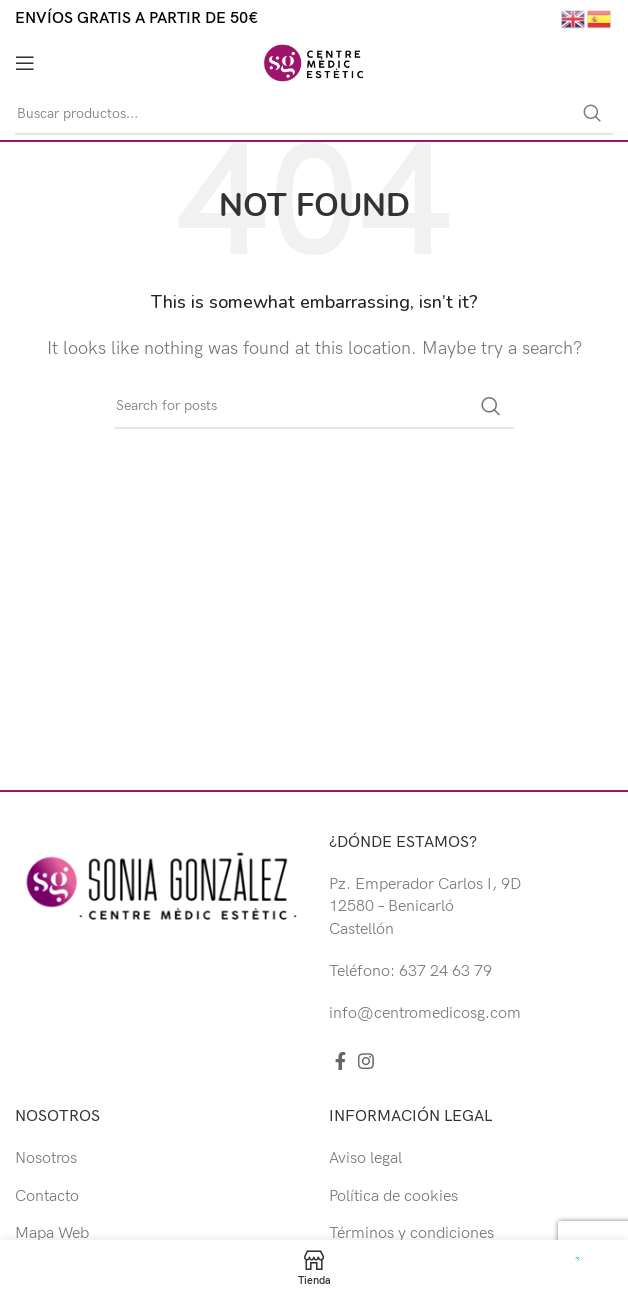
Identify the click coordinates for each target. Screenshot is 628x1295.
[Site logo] (313, 62)
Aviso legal (365, 1158)
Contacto (47, 1196)
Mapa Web (52, 1233)
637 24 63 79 (445, 971)
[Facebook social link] (340, 1061)
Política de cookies (393, 1196)
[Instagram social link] (366, 1061)
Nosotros (46, 1158)
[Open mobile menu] (25, 63)
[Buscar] (314, 114)
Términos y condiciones (411, 1233)
